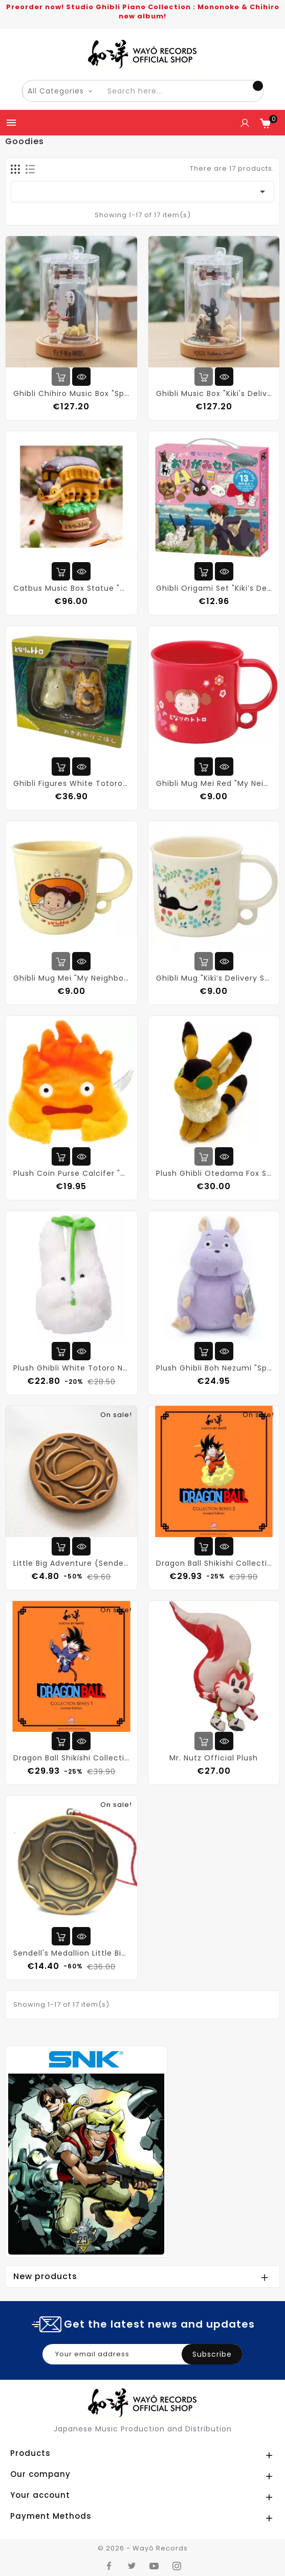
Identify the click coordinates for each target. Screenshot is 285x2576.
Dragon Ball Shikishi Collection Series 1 (71, 1758)
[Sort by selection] (142, 191)
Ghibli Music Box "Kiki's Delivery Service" (214, 393)
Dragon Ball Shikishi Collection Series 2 (214, 1563)
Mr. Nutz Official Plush (213, 1758)
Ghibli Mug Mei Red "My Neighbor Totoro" (214, 783)
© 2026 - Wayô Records (143, 2548)
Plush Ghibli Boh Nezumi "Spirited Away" (214, 1368)
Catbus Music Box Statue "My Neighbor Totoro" (71, 588)
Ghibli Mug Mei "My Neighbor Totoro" (71, 978)
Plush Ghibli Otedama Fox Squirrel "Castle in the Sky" (214, 1173)
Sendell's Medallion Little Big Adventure (71, 1953)
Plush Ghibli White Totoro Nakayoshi (71, 1368)
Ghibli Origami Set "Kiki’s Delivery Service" (214, 588)
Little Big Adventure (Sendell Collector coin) (71, 1563)
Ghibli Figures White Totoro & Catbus (71, 783)
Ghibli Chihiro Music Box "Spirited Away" (71, 393)
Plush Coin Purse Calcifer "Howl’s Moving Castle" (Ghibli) (71, 1173)
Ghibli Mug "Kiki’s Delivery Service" (214, 978)
